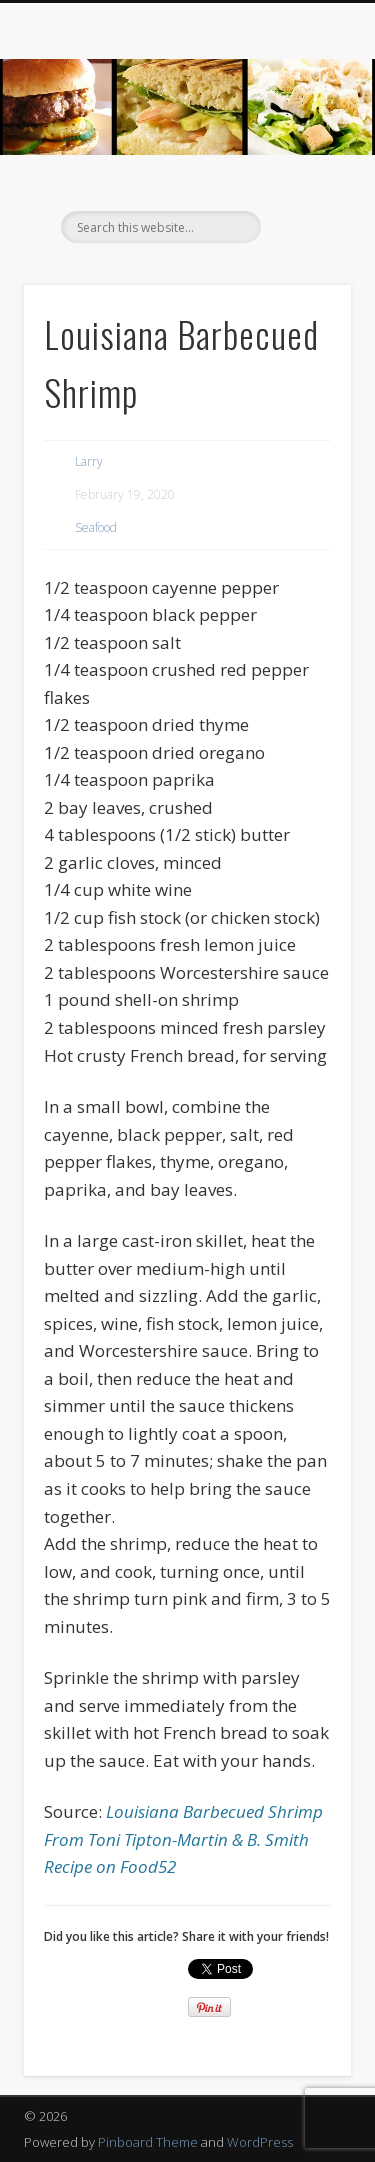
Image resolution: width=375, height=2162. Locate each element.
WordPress (260, 2142)
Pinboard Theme (148, 2142)
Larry (89, 461)
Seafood (96, 527)
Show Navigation (303, 179)
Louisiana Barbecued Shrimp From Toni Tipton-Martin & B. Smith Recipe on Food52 (183, 1839)
